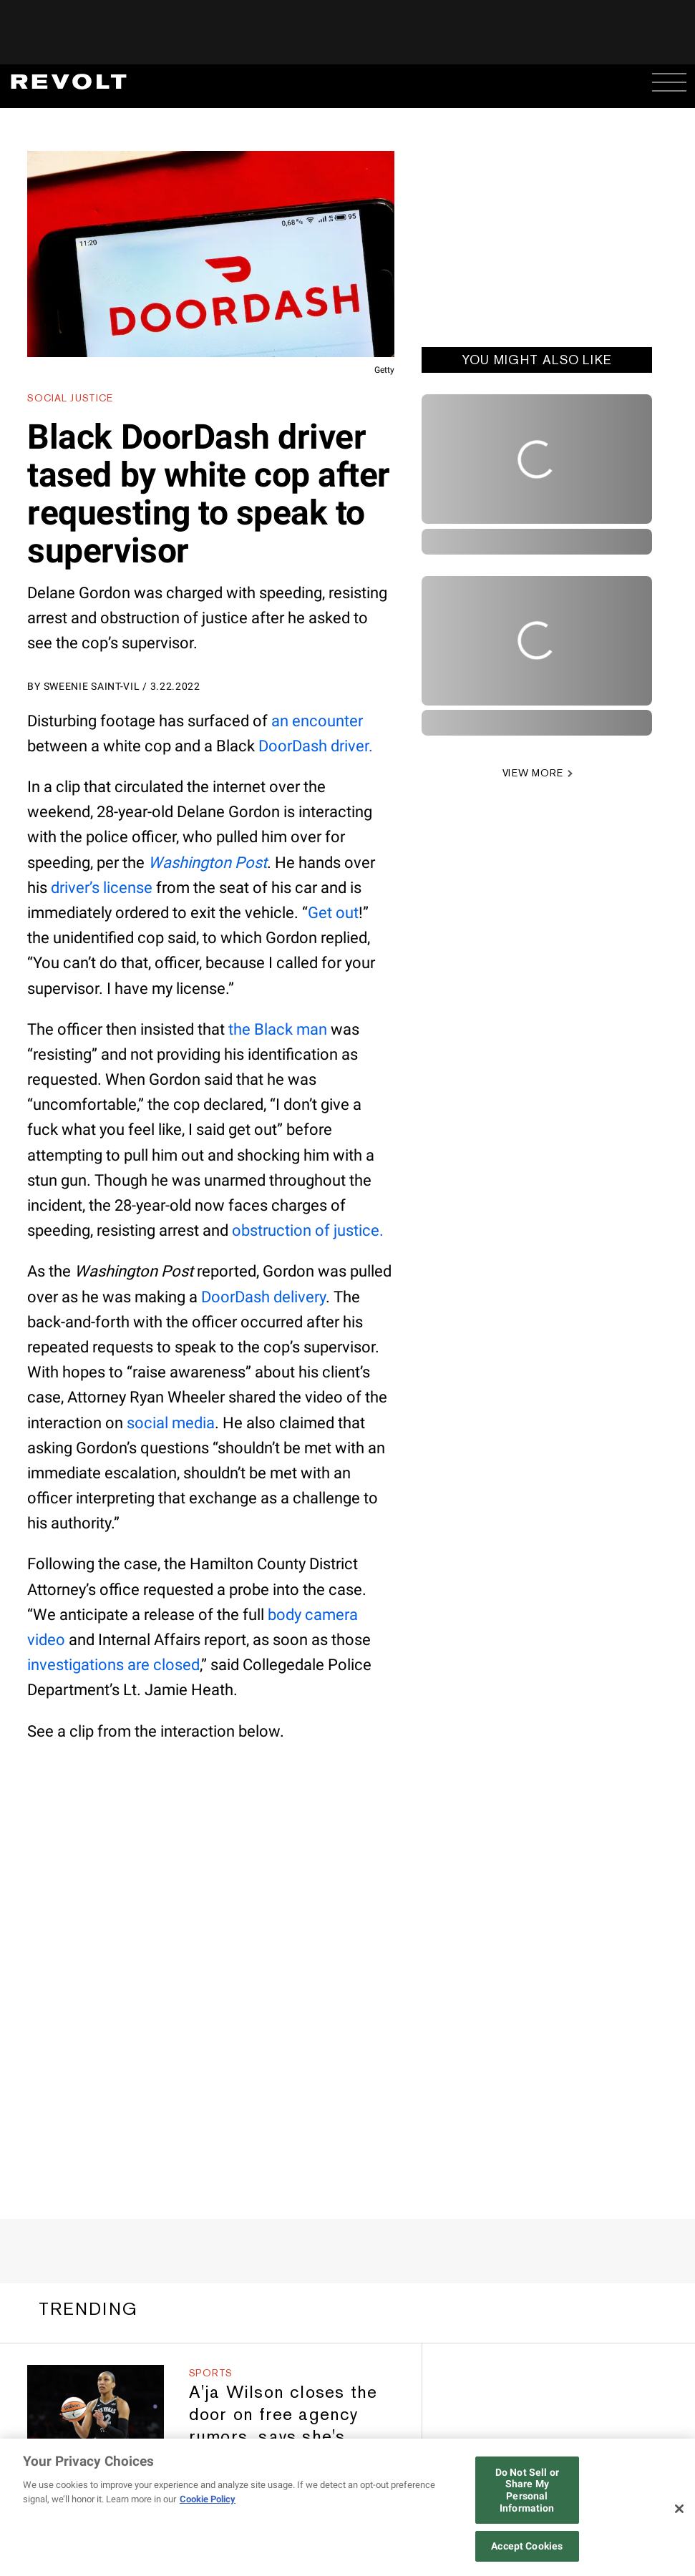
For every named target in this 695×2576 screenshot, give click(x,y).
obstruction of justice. (308, 1230)
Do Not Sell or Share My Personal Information (527, 2490)
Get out (333, 913)
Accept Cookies (527, 2546)
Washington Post (207, 863)
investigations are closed (113, 1665)
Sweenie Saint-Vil (92, 686)
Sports (211, 2372)
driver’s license (101, 888)
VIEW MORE (532, 772)
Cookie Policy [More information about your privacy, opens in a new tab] (207, 2499)
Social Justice (70, 397)
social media (171, 1423)
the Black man (277, 1029)
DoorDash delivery (263, 1297)
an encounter (317, 721)
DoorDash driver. (315, 746)
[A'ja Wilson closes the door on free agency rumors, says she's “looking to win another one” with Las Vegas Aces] (95, 2403)
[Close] (679, 2508)
